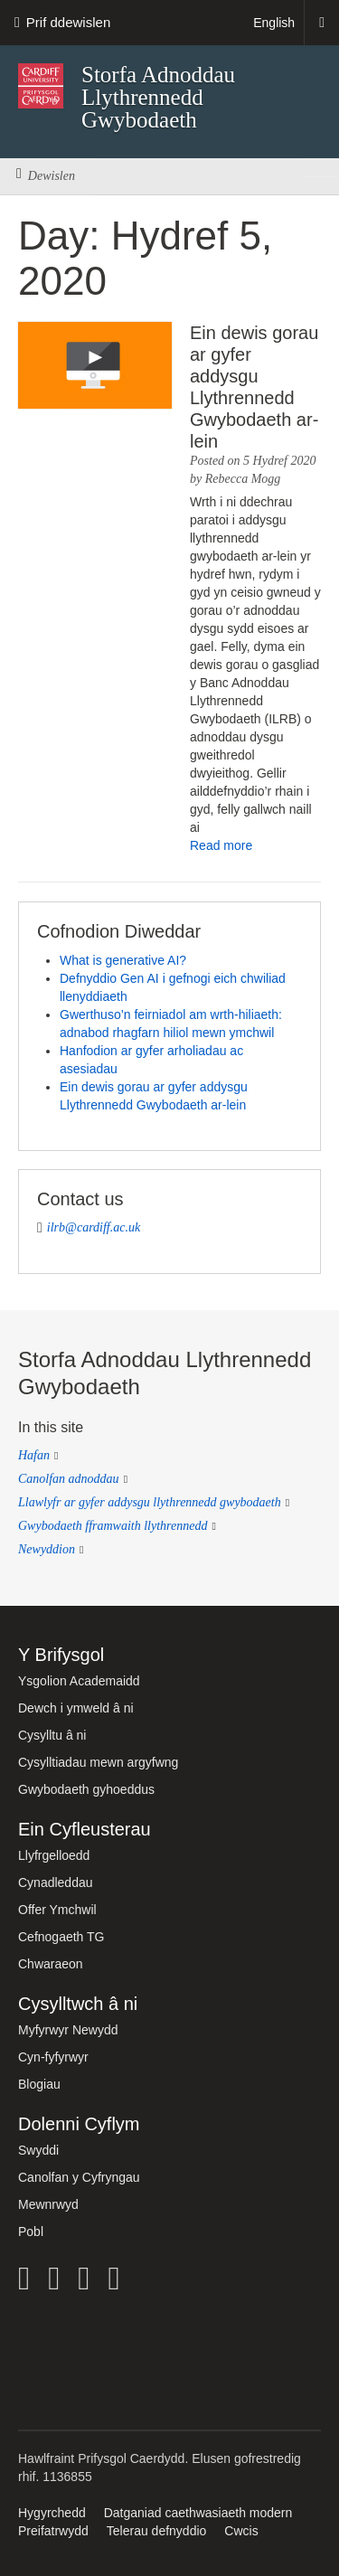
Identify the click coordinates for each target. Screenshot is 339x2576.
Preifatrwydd (53, 2531)
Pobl (30, 2231)
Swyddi (38, 2150)
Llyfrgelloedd (53, 1855)
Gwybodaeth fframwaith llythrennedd (112, 1526)
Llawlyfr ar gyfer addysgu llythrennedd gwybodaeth (149, 1502)
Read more (221, 845)
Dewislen (45, 176)
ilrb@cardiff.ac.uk (93, 1227)
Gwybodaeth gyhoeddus (86, 1789)
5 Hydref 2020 (279, 460)
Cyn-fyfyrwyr (53, 2057)
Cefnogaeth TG (61, 1937)
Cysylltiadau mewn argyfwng (98, 1762)
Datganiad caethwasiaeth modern (198, 2512)
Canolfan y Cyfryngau (79, 2177)
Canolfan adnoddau (68, 1479)
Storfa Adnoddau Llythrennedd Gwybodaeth (158, 97)
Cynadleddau (55, 1882)
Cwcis (241, 2531)
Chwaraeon (50, 1964)
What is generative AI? (123, 960)
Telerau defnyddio (157, 2531)
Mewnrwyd (48, 2204)
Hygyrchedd (52, 2512)
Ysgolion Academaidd (79, 1681)
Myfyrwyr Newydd (68, 2030)
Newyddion (46, 1549)
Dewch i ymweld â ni (76, 1708)
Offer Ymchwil (57, 1909)
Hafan (34, 1455)
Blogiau (39, 2084)
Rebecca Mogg (243, 479)
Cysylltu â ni (52, 1735)
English (274, 22)
